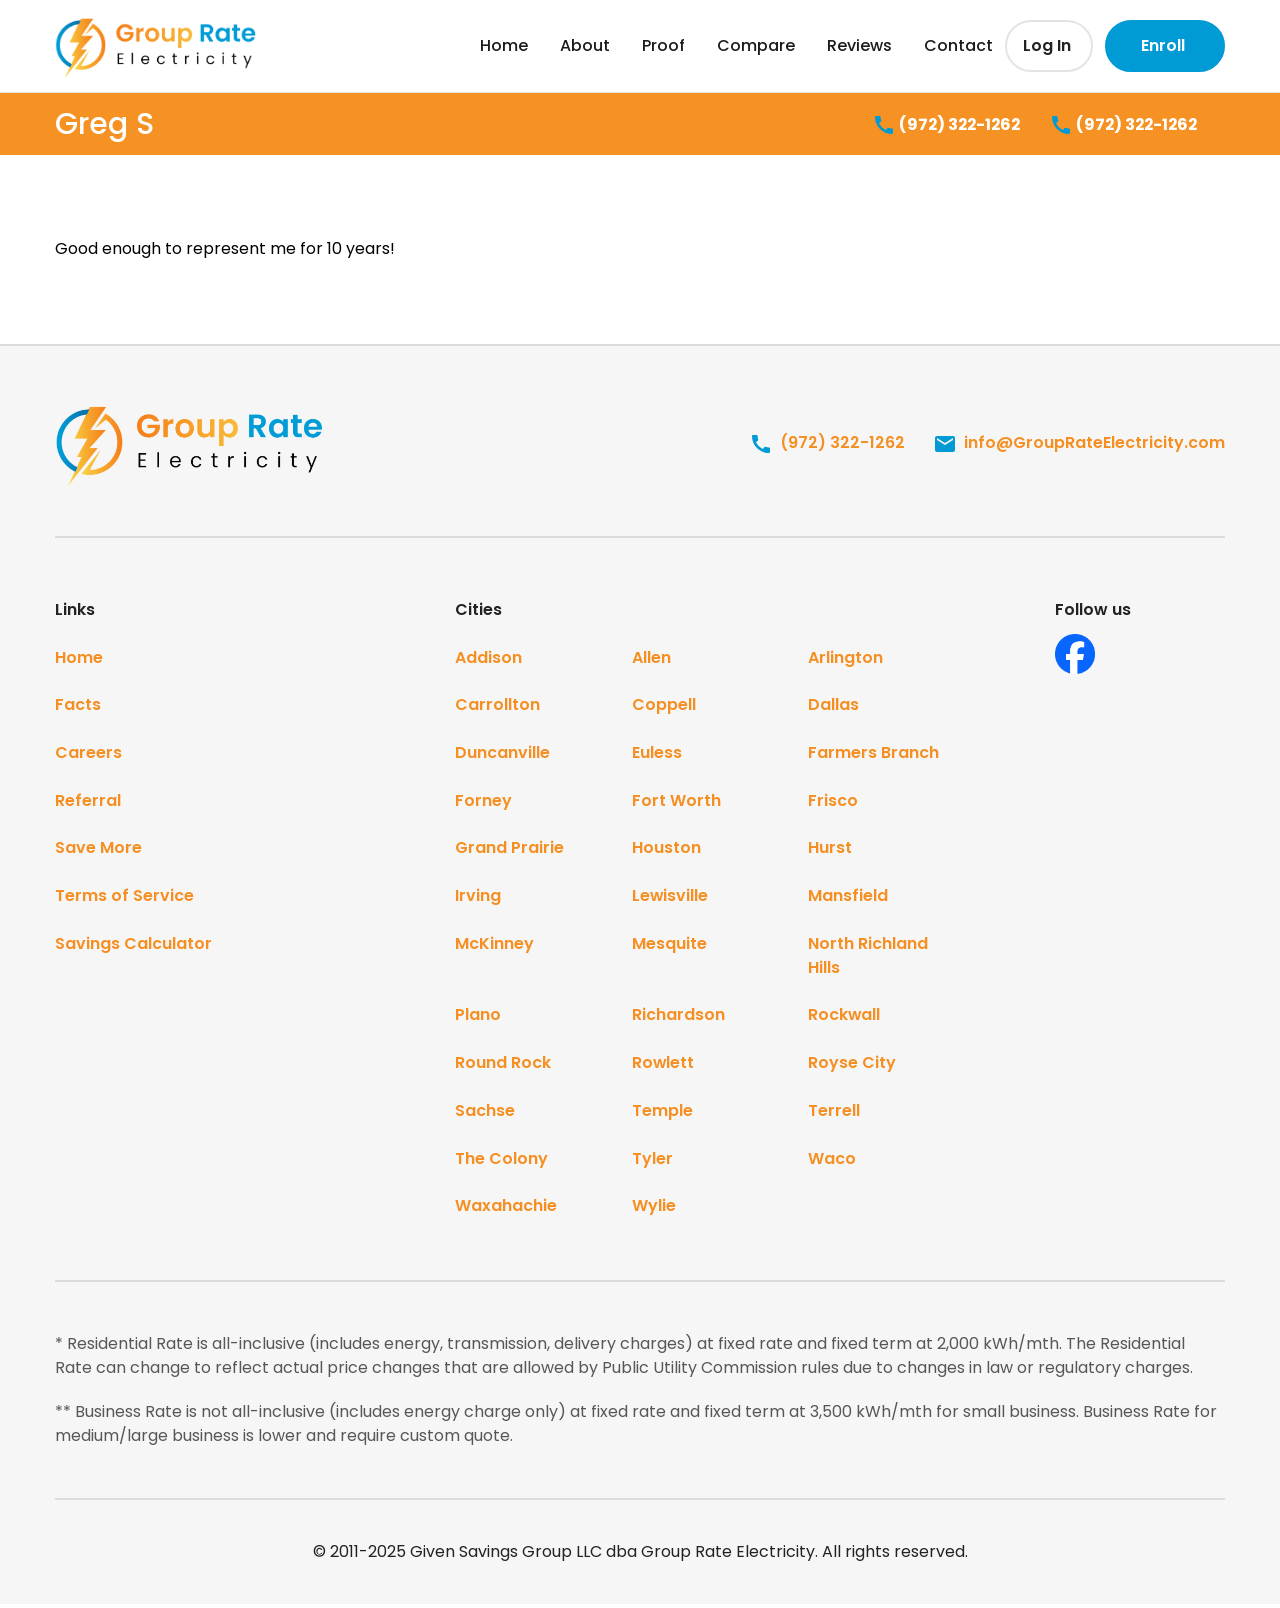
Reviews (859, 45)
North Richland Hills (868, 957)
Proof (663, 45)
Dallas (833, 705)
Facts (78, 705)
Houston (666, 849)
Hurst (830, 849)
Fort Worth (676, 801)
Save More (98, 849)
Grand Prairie (509, 849)
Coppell (664, 705)
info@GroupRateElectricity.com (1079, 442)
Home (504, 45)
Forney (483, 801)
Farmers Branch (873, 753)
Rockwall (844, 1017)
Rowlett (663, 1065)
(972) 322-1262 (935, 125)
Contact (958, 45)
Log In (1047, 45)
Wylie (654, 1209)
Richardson (678, 1017)
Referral (88, 801)
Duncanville (502, 753)
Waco (832, 1161)
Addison (488, 657)
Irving (478, 897)
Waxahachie (506, 1209)
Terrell (834, 1113)
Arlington (845, 657)
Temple (662, 1113)
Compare (756, 45)
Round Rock (503, 1065)
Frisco (833, 801)
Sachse (485, 1113)
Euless (657, 753)
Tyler (652, 1161)
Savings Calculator (133, 945)
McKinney (494, 945)
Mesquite (669, 945)
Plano (478, 1017)
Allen (651, 657)
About (585, 45)
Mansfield (848, 897)
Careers (88, 753)
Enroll (1163, 45)
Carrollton (497, 705)
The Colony (501, 1161)
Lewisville (670, 897)
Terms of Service (124, 897)
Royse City (852, 1065)
